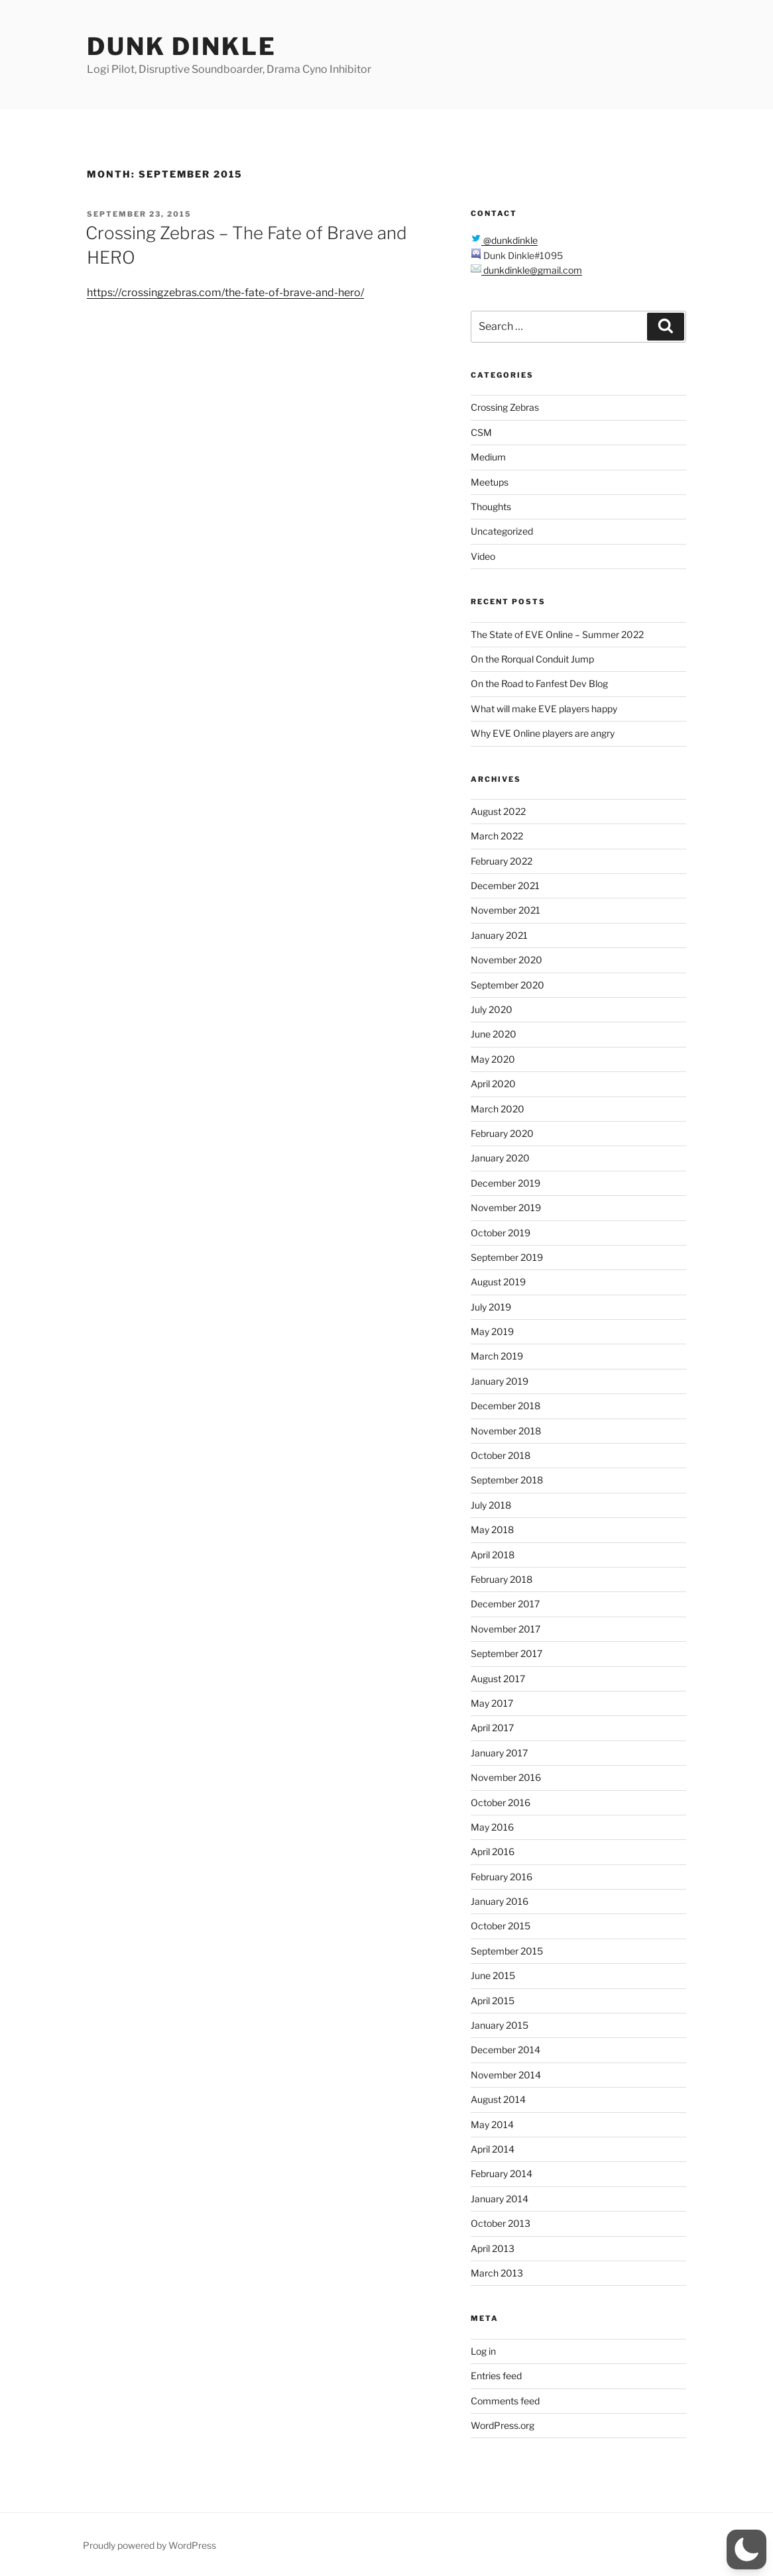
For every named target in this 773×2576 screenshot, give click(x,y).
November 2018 (506, 1430)
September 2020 (507, 985)
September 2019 (507, 1257)
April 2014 (492, 2149)
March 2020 (497, 1108)
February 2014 (501, 2173)
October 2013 (500, 2223)
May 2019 (492, 1331)
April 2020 (493, 1083)
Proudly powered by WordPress (149, 2545)
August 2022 (498, 811)
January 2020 (500, 1157)
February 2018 (501, 1579)
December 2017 (505, 1603)
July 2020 (491, 1009)
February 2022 (501, 861)
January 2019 (499, 1381)
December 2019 (505, 1183)
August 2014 (498, 2099)
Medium (488, 456)
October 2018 (500, 1455)
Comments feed (505, 2400)
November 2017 (505, 1629)
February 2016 (501, 1876)
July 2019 (491, 1307)
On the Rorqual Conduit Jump (532, 659)
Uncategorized (502, 531)
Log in (483, 2351)
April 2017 (492, 1727)
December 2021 (505, 885)
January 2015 (499, 2025)
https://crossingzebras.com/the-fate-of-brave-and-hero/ (225, 292)
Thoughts (491, 506)
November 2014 (506, 2074)
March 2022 (497, 835)
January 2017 (499, 1752)
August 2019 (498, 1281)
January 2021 (499, 935)
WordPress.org (502, 2425)
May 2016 (492, 1827)
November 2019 (506, 1207)
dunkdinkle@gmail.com (531, 270)
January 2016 (499, 1901)
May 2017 (492, 1703)
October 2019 (500, 1232)
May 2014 (492, 2124)
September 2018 (507, 1479)
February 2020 (502, 1133)
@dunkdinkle (509, 240)
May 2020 (493, 1059)
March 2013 (497, 2273)
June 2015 (493, 1975)
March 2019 (497, 1356)
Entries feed (496, 2375)
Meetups (489, 482)
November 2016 (506, 1777)
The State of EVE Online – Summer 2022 (557, 634)
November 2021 (505, 910)
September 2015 (507, 1951)
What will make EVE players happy (544, 708)
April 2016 (492, 1851)
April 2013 (492, 2248)
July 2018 (491, 1505)
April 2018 (492, 1554)
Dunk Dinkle (181, 46)
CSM (481, 432)
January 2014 (499, 2198)
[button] (746, 2549)
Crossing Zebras (505, 407)
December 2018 (505, 1405)
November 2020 (506, 959)
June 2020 (493, 1034)
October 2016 (500, 1802)
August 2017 (498, 1678)
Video (483, 556)
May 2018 (492, 1529)
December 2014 (505, 2049)
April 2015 (492, 2000)
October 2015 (500, 1925)
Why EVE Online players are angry (543, 733)
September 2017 (506, 1653)
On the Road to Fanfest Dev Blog (539, 683)
